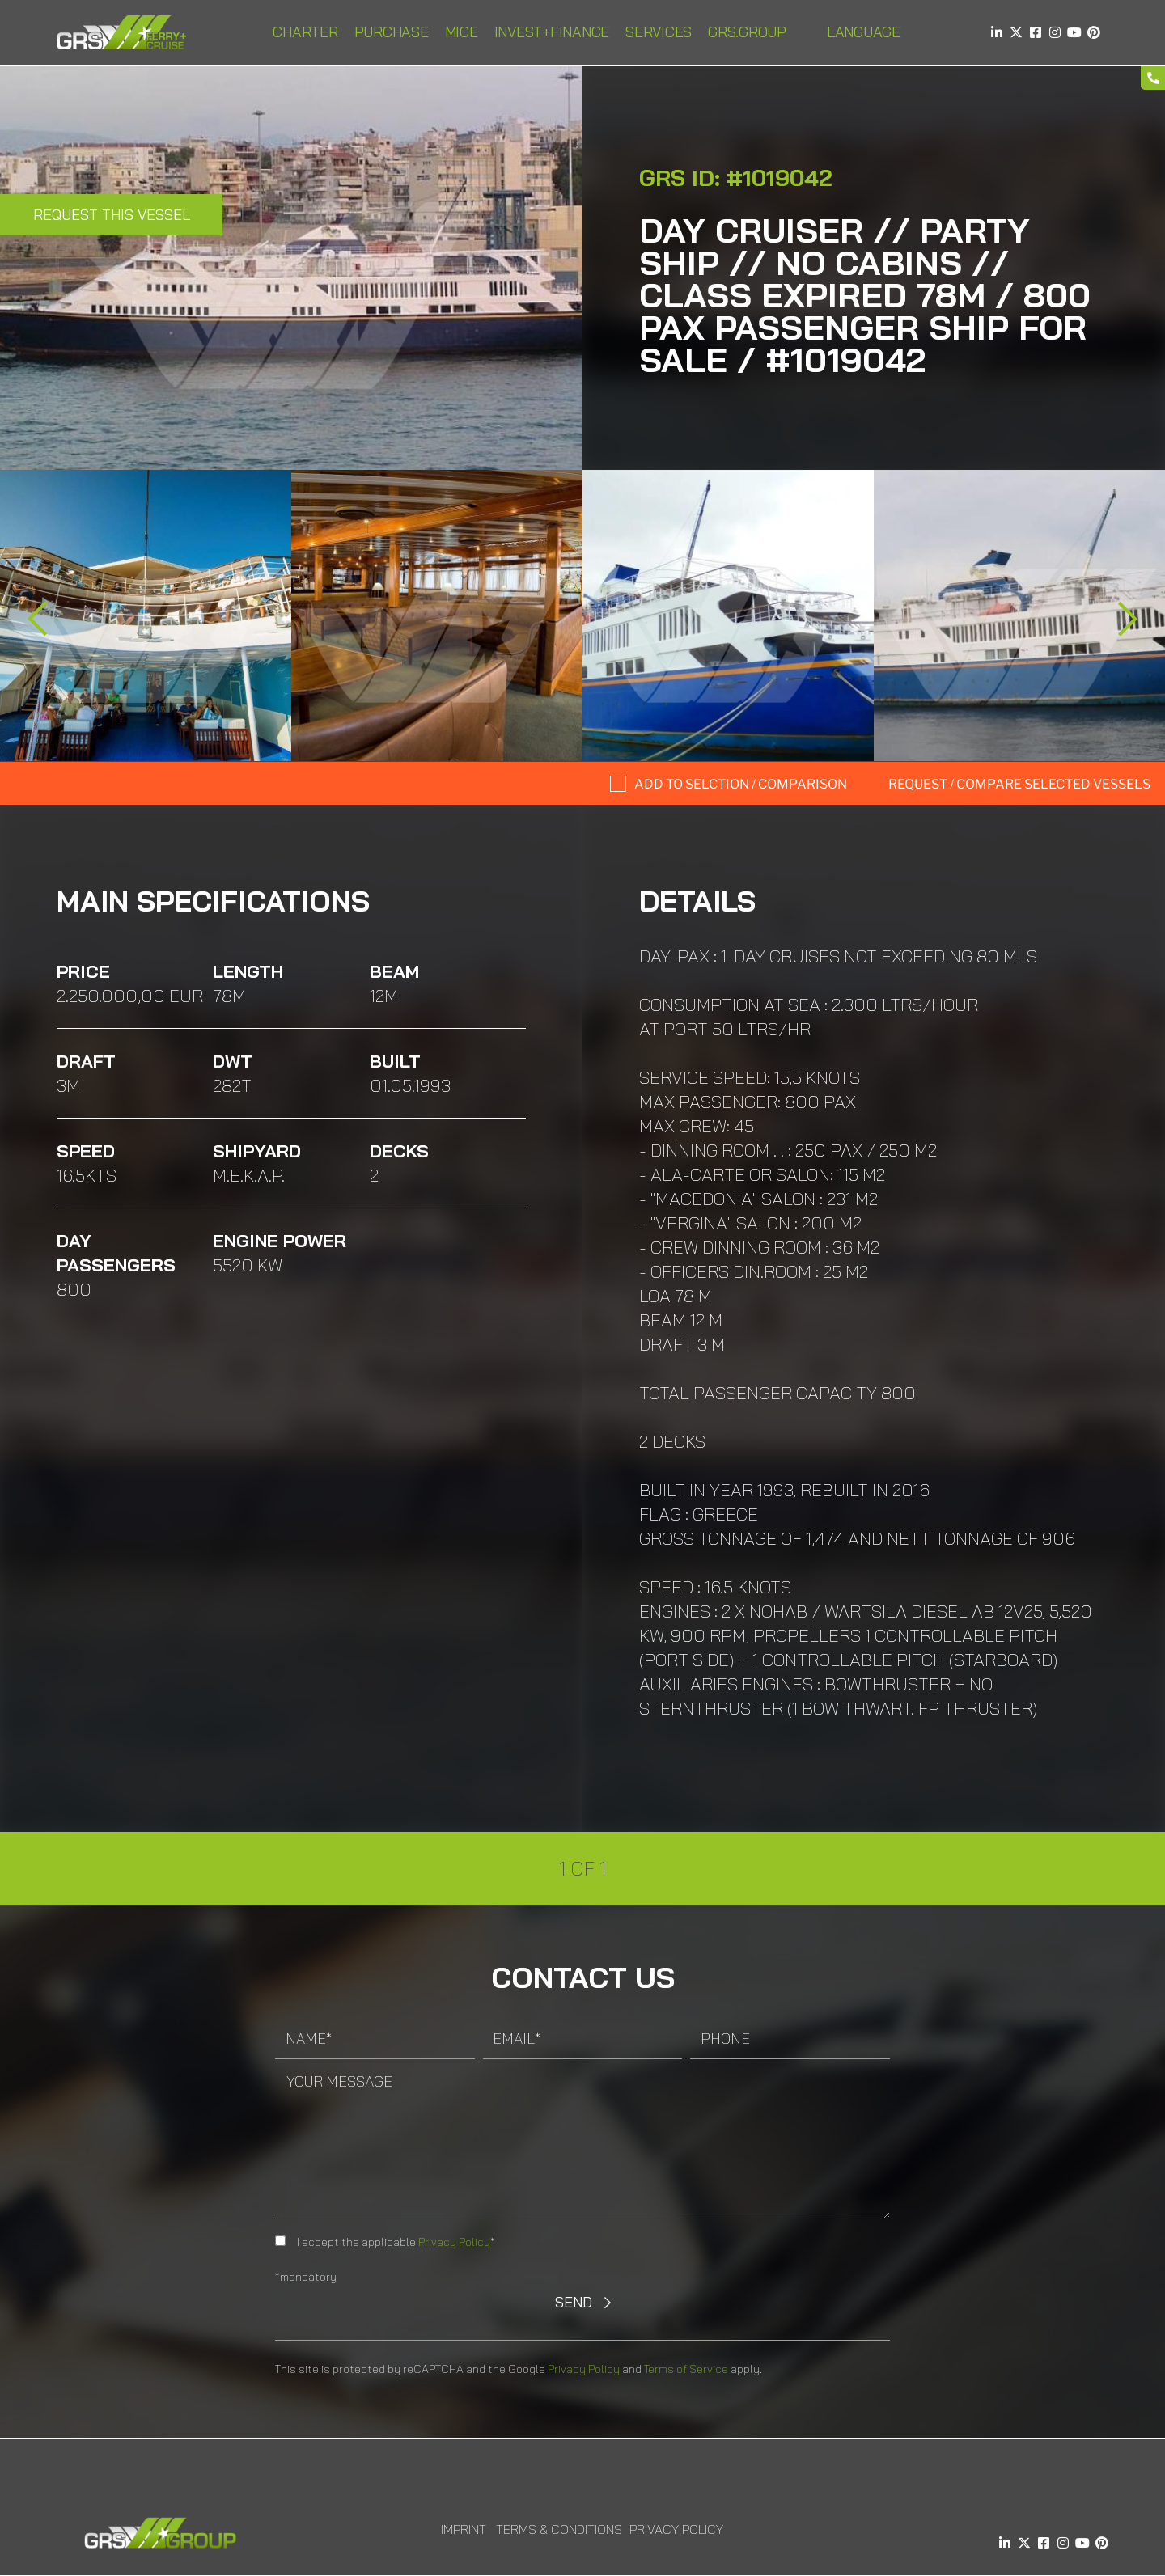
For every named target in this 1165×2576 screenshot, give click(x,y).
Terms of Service (686, 2369)
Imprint (463, 2529)
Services (658, 32)
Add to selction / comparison (740, 784)
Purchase (391, 32)
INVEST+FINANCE (552, 32)
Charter (305, 32)
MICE (461, 32)
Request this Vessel (111, 214)
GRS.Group (747, 32)
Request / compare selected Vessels (1019, 784)
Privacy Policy (454, 2242)
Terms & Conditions (559, 2529)
